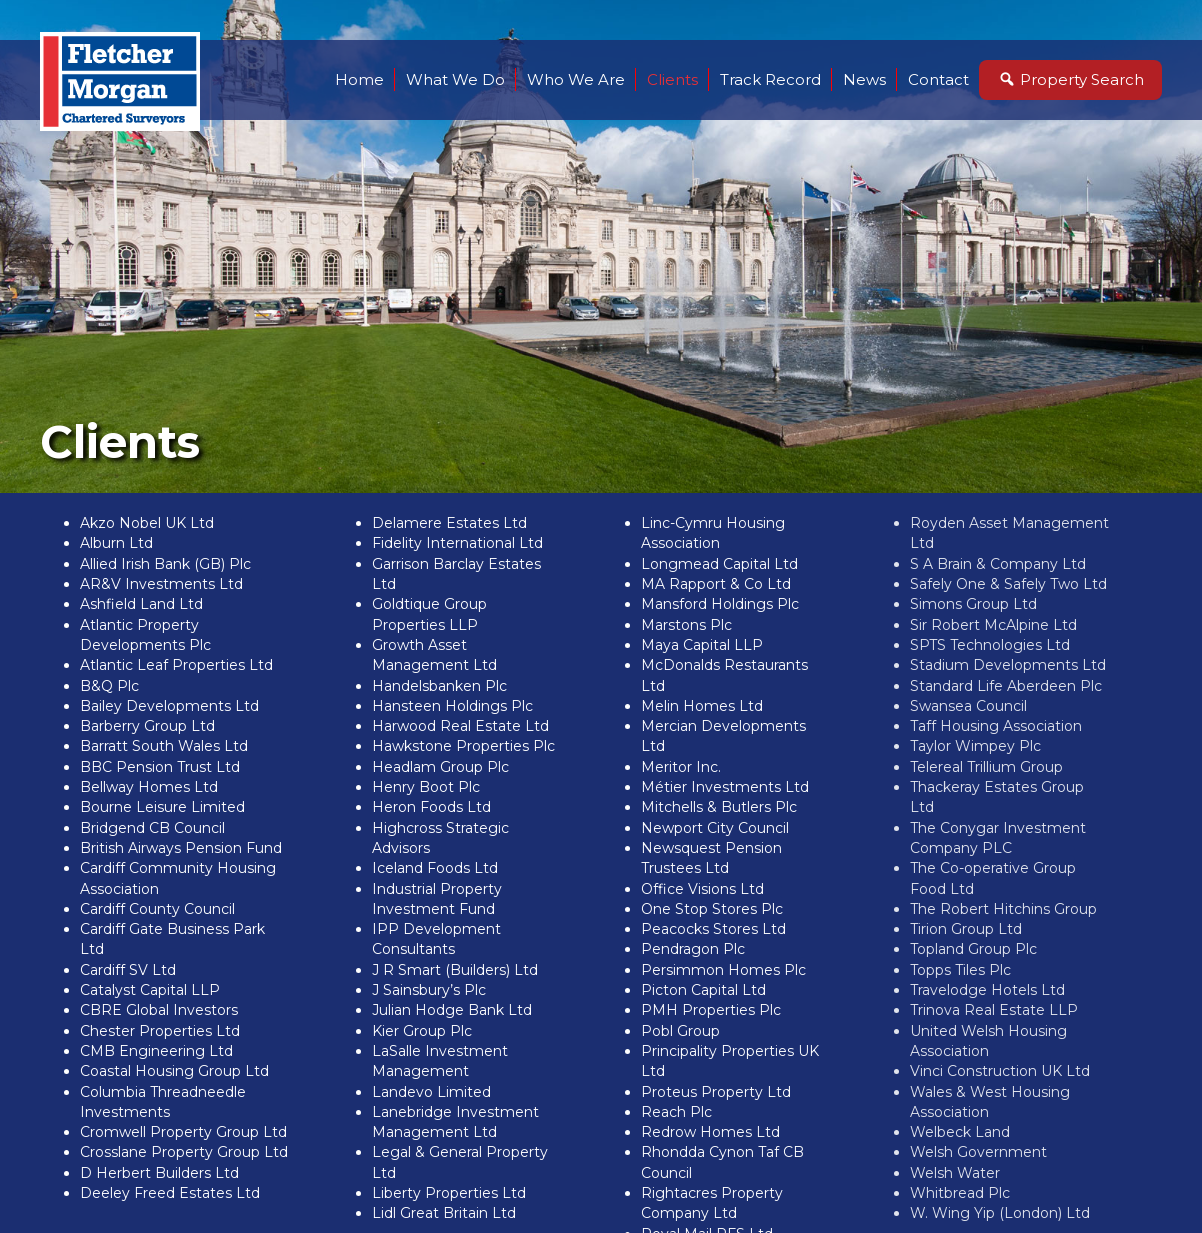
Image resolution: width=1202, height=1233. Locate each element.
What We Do (455, 79)
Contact (938, 79)
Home (359, 79)
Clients (672, 79)
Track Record (770, 79)
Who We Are (576, 79)
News (864, 79)
